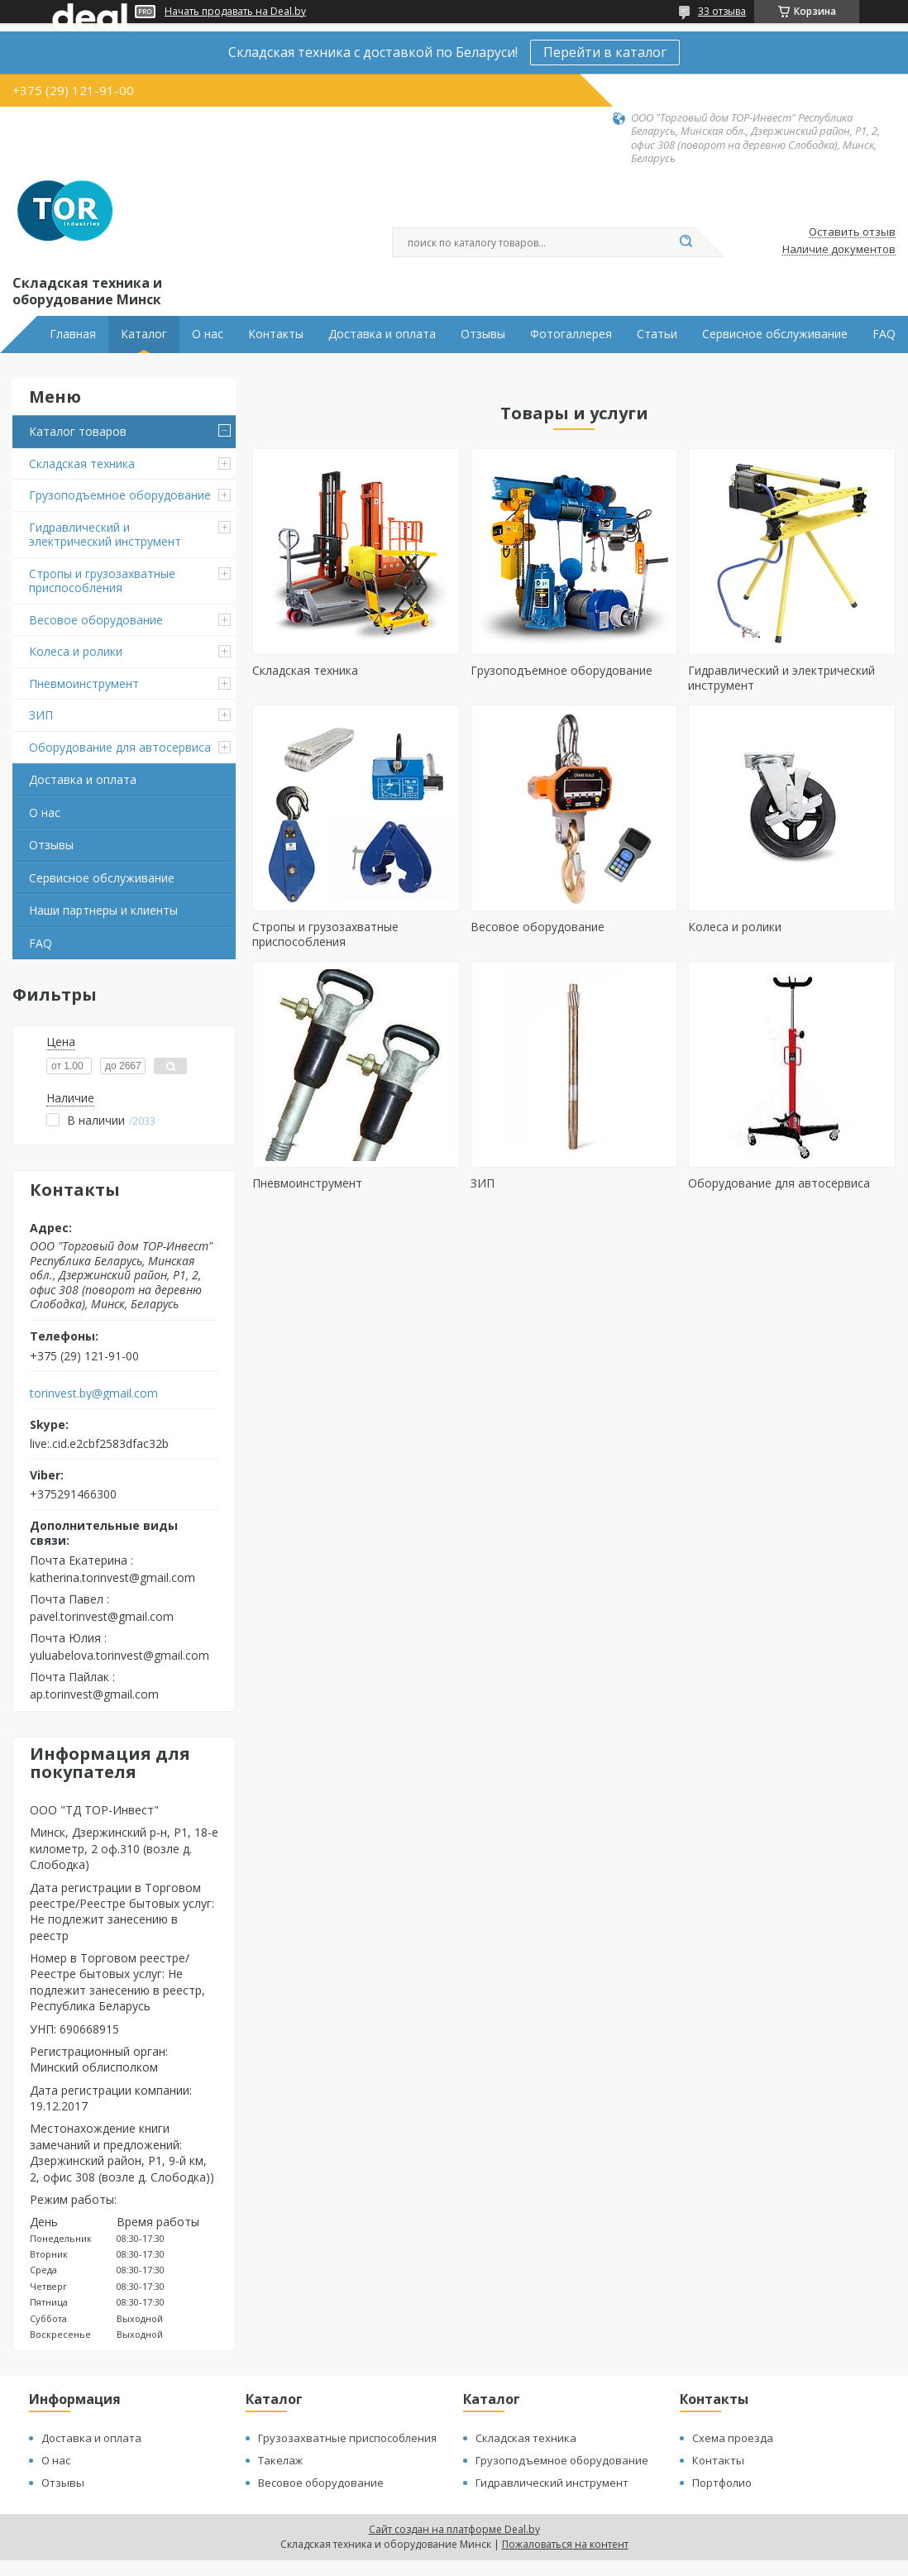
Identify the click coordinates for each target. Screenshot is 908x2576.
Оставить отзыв (852, 232)
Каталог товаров (78, 431)
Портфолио (722, 2482)
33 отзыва (722, 11)
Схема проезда (732, 2437)
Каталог (144, 334)
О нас (207, 334)
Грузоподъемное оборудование (120, 495)
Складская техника (82, 463)
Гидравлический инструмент (552, 2482)
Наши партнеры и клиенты (103, 910)
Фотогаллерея (571, 334)
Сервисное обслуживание (775, 334)
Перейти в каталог (605, 52)
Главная (73, 334)
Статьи (657, 334)
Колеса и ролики (75, 651)
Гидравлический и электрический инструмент (105, 534)
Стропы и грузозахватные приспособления (102, 581)
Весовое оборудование (96, 620)
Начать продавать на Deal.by (235, 11)
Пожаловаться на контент (565, 2544)
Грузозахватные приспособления (347, 2437)
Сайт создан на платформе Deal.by (454, 2529)
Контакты (275, 334)
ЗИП (41, 715)
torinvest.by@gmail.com (94, 1393)
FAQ (884, 334)
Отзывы (483, 334)
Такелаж (280, 2460)
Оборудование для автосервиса (120, 747)
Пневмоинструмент (84, 683)
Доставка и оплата (382, 334)
